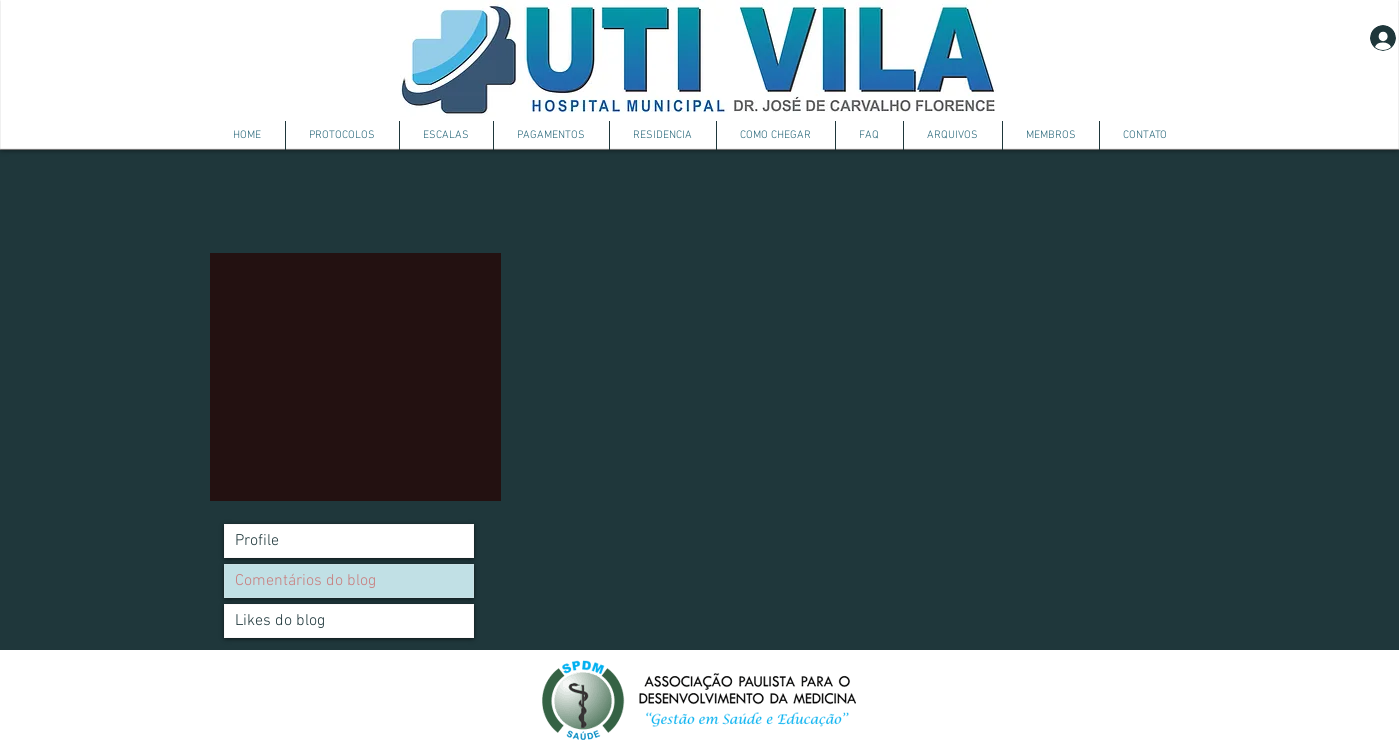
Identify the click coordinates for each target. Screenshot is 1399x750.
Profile (257, 541)
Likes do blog (280, 621)
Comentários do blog (305, 581)
